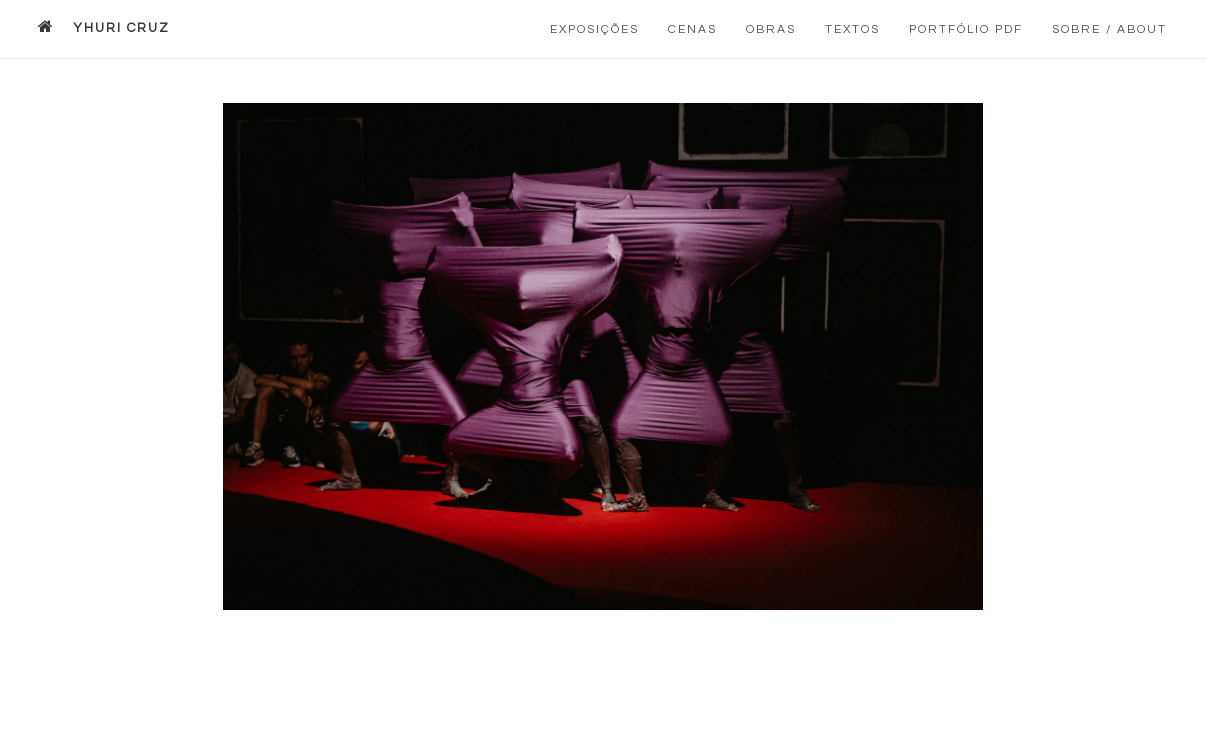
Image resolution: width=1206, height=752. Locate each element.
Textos (852, 29)
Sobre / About (1109, 29)
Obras (771, 29)
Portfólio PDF (966, 29)
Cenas (692, 29)
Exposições (594, 29)
